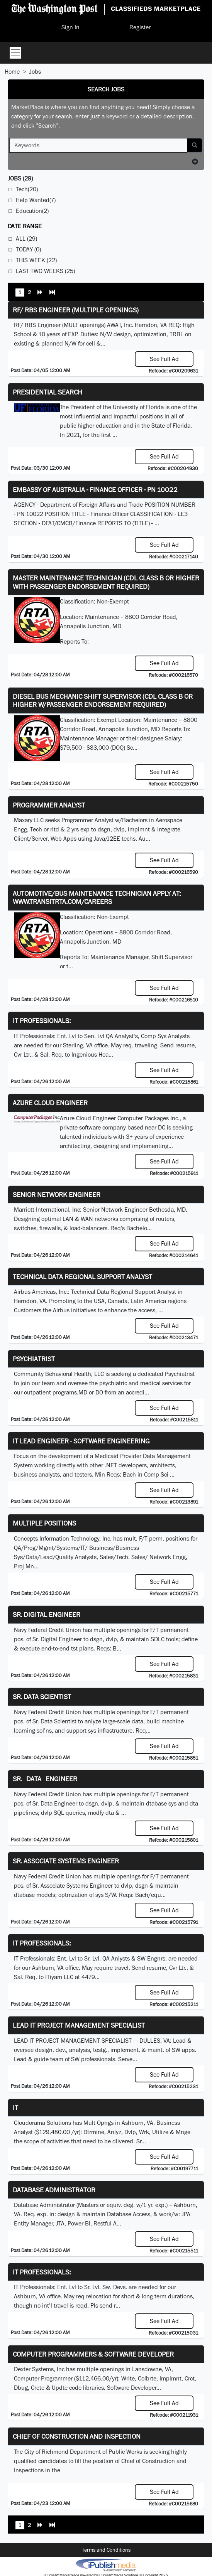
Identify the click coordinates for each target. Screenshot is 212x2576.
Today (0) (28, 249)
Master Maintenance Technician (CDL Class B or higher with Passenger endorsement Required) (106, 582)
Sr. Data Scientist (42, 1697)
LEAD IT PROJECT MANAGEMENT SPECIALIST (79, 2025)
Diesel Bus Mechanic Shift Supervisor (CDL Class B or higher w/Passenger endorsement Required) (103, 700)
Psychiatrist (34, 1359)
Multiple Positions (44, 1523)
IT (15, 2108)
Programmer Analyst (49, 805)
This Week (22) (36, 260)
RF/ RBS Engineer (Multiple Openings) (76, 310)
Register (140, 27)
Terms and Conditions (106, 2550)
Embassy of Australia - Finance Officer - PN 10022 (95, 490)
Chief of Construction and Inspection (77, 2436)
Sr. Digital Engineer (46, 1614)
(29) (20, 178)
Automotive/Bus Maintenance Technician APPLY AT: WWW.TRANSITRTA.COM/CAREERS (97, 897)
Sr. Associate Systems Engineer (66, 1861)
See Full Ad (164, 358)
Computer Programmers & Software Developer (93, 2354)
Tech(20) (27, 189)
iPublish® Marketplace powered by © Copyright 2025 (106, 2564)
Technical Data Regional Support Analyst (82, 1277)
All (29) (26, 238)
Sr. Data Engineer (45, 1779)
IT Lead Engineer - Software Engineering (81, 1441)
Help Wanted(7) (36, 200)
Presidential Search (47, 392)
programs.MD (70, 1392)
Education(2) (32, 210)
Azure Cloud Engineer (50, 1103)
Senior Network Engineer (56, 1194)
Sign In (70, 27)
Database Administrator (54, 2190)
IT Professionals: (42, 1021)
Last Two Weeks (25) (45, 271)
